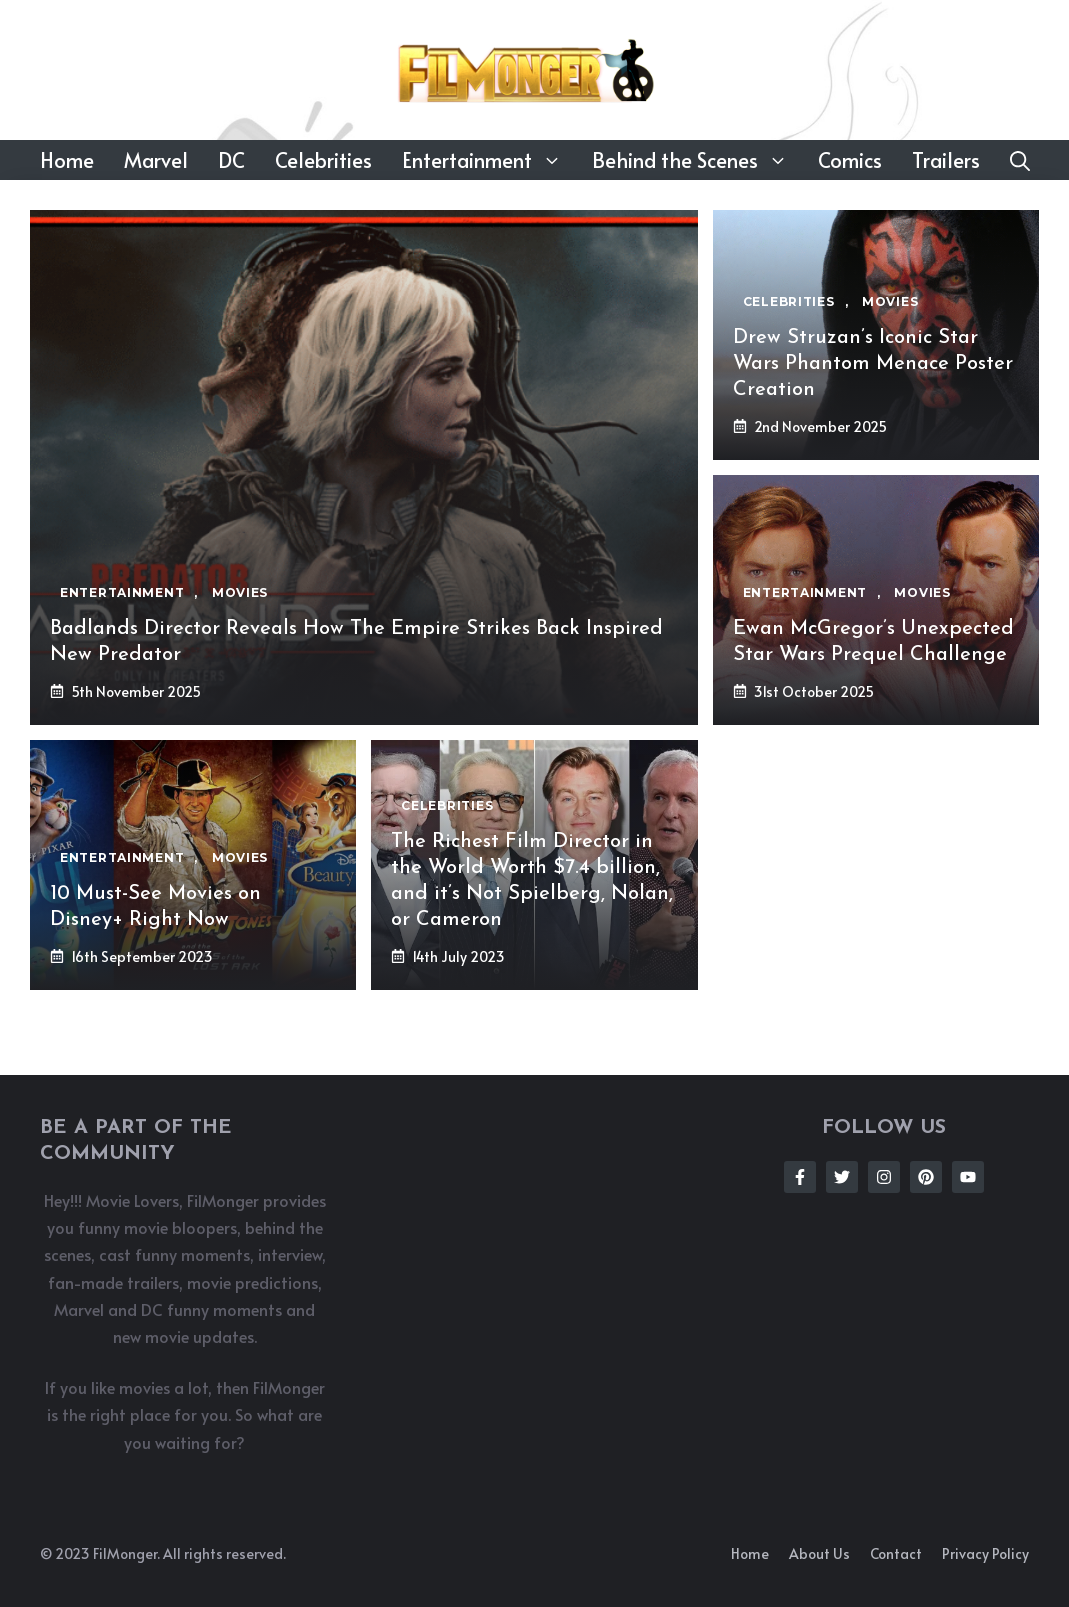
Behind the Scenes (697, 160)
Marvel (156, 160)
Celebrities (323, 160)
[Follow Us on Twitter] (842, 1177)
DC (231, 160)
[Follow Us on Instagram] (884, 1177)
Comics (850, 160)
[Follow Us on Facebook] (800, 1177)
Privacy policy (985, 1553)
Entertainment (489, 160)
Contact (896, 1553)
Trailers (946, 160)
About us (819, 1553)
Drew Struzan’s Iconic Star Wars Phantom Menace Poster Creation (873, 364)
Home (67, 160)
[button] (1020, 160)
